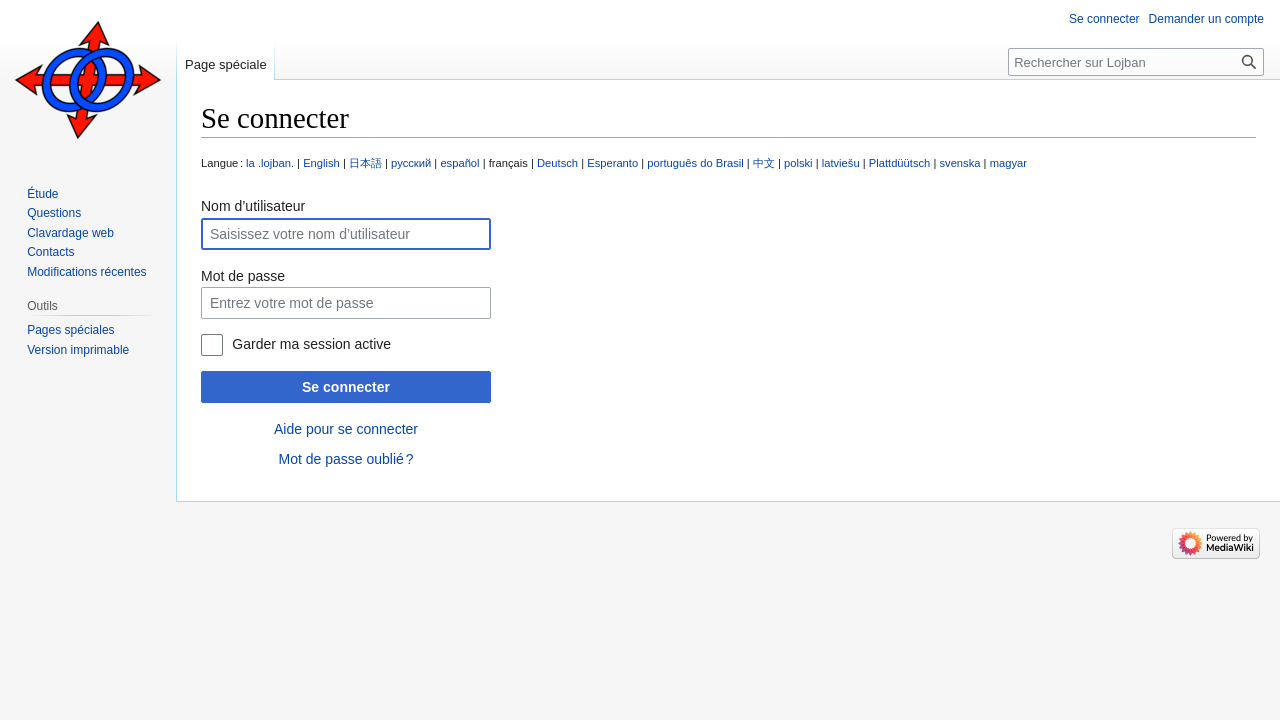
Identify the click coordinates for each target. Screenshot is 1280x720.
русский (411, 163)
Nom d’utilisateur (253, 206)
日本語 (365, 163)
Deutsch (557, 163)
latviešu (841, 163)
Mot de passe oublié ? (345, 459)
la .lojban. (270, 163)
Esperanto (612, 163)
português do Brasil (695, 163)
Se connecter (346, 387)
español (459, 163)
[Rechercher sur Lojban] (1136, 62)
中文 (764, 163)
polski (798, 163)
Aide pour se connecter (346, 429)
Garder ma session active (311, 344)
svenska (959, 163)
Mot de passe (243, 276)
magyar (1008, 163)
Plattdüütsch (900, 163)
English (321, 163)
